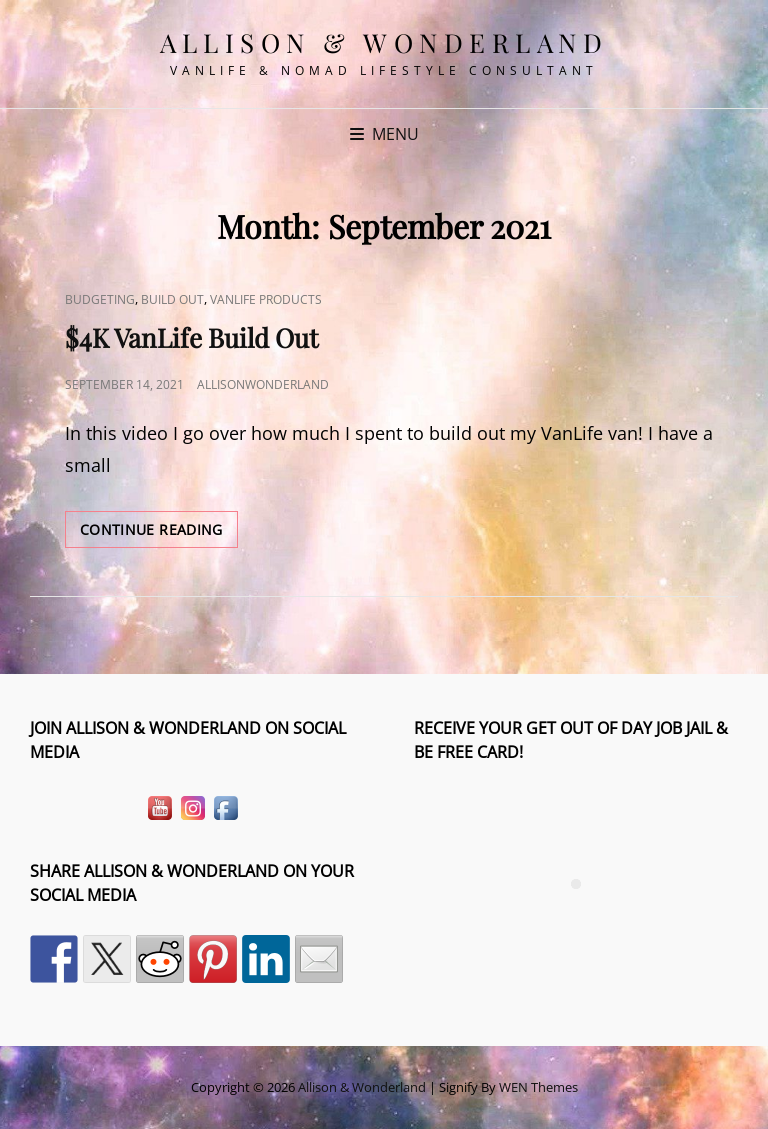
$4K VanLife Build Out (191, 337)
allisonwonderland (263, 384)
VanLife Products (266, 299)
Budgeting (100, 299)
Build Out (172, 299)
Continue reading (159, 533)
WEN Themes (538, 1087)
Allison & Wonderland (384, 42)
